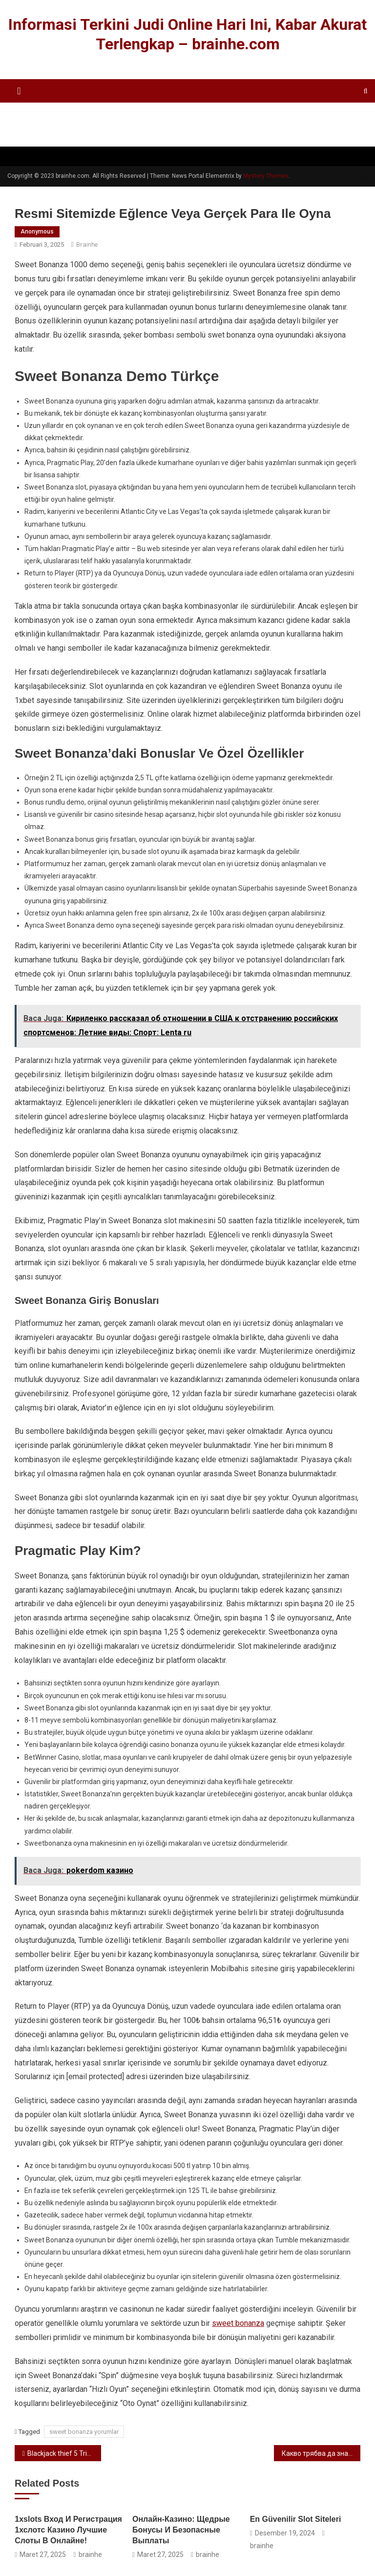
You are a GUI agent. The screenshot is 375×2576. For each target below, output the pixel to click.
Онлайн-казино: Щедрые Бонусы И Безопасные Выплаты (181, 2530)
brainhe (87, 244)
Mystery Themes (266, 175)
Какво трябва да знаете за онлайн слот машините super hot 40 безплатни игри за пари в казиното (321, 2453)
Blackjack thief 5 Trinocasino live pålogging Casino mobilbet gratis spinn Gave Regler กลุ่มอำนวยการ (64, 2453)
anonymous (37, 231)
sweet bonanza (238, 2323)
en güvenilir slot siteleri (295, 2519)
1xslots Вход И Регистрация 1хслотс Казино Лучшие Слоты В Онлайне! (68, 2530)
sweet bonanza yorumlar (84, 2431)
